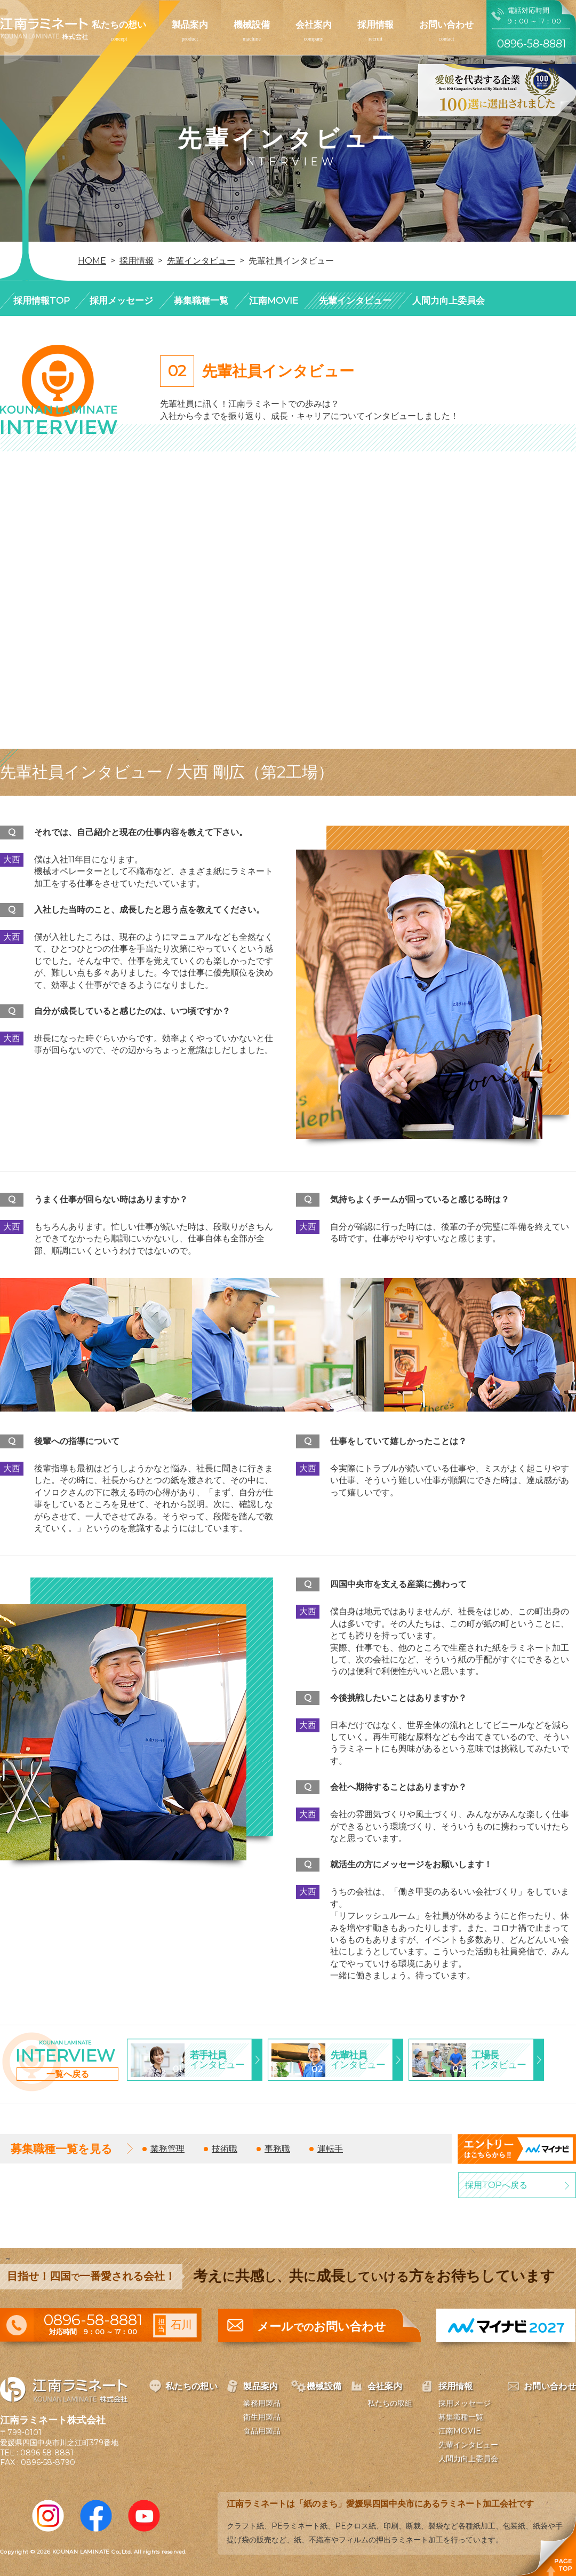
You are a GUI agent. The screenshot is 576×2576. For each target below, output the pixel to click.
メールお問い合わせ (321, 2326)
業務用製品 (262, 2403)
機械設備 (252, 24)
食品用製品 (262, 2431)
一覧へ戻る (67, 2074)
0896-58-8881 (47, 2453)
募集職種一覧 (201, 300)
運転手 (330, 2149)
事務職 (277, 2149)
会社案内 (313, 24)
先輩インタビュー (355, 300)
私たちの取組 (389, 2403)
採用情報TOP (41, 300)
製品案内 (190, 24)
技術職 (224, 2149)
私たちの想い (119, 24)
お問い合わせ (446, 24)
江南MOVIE (273, 300)
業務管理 (167, 2149)
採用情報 (375, 24)
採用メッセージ (121, 300)
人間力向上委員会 (448, 300)
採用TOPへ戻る (496, 2185)
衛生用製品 (262, 2417)
